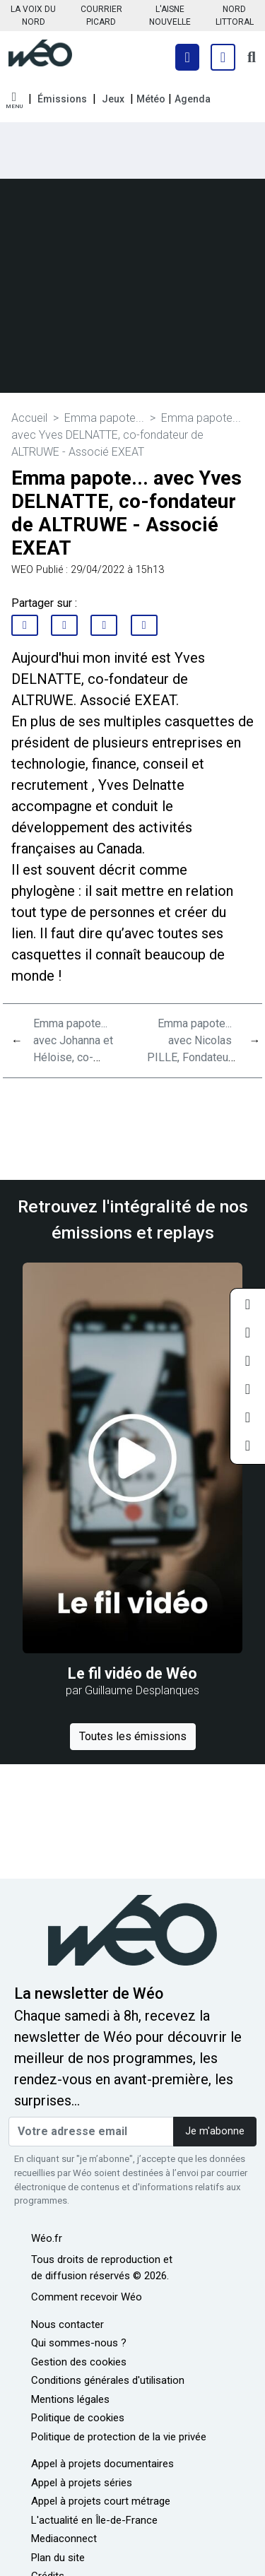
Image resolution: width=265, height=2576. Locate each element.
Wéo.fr (46, 2238)
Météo (150, 99)
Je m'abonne (215, 2131)
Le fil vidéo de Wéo (132, 1673)
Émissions (62, 99)
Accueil (29, 418)
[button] (14, 100)
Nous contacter (67, 2324)
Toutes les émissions (133, 1736)
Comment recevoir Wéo (86, 2297)
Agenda (193, 99)
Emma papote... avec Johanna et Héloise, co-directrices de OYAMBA (73, 1057)
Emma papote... (104, 418)
